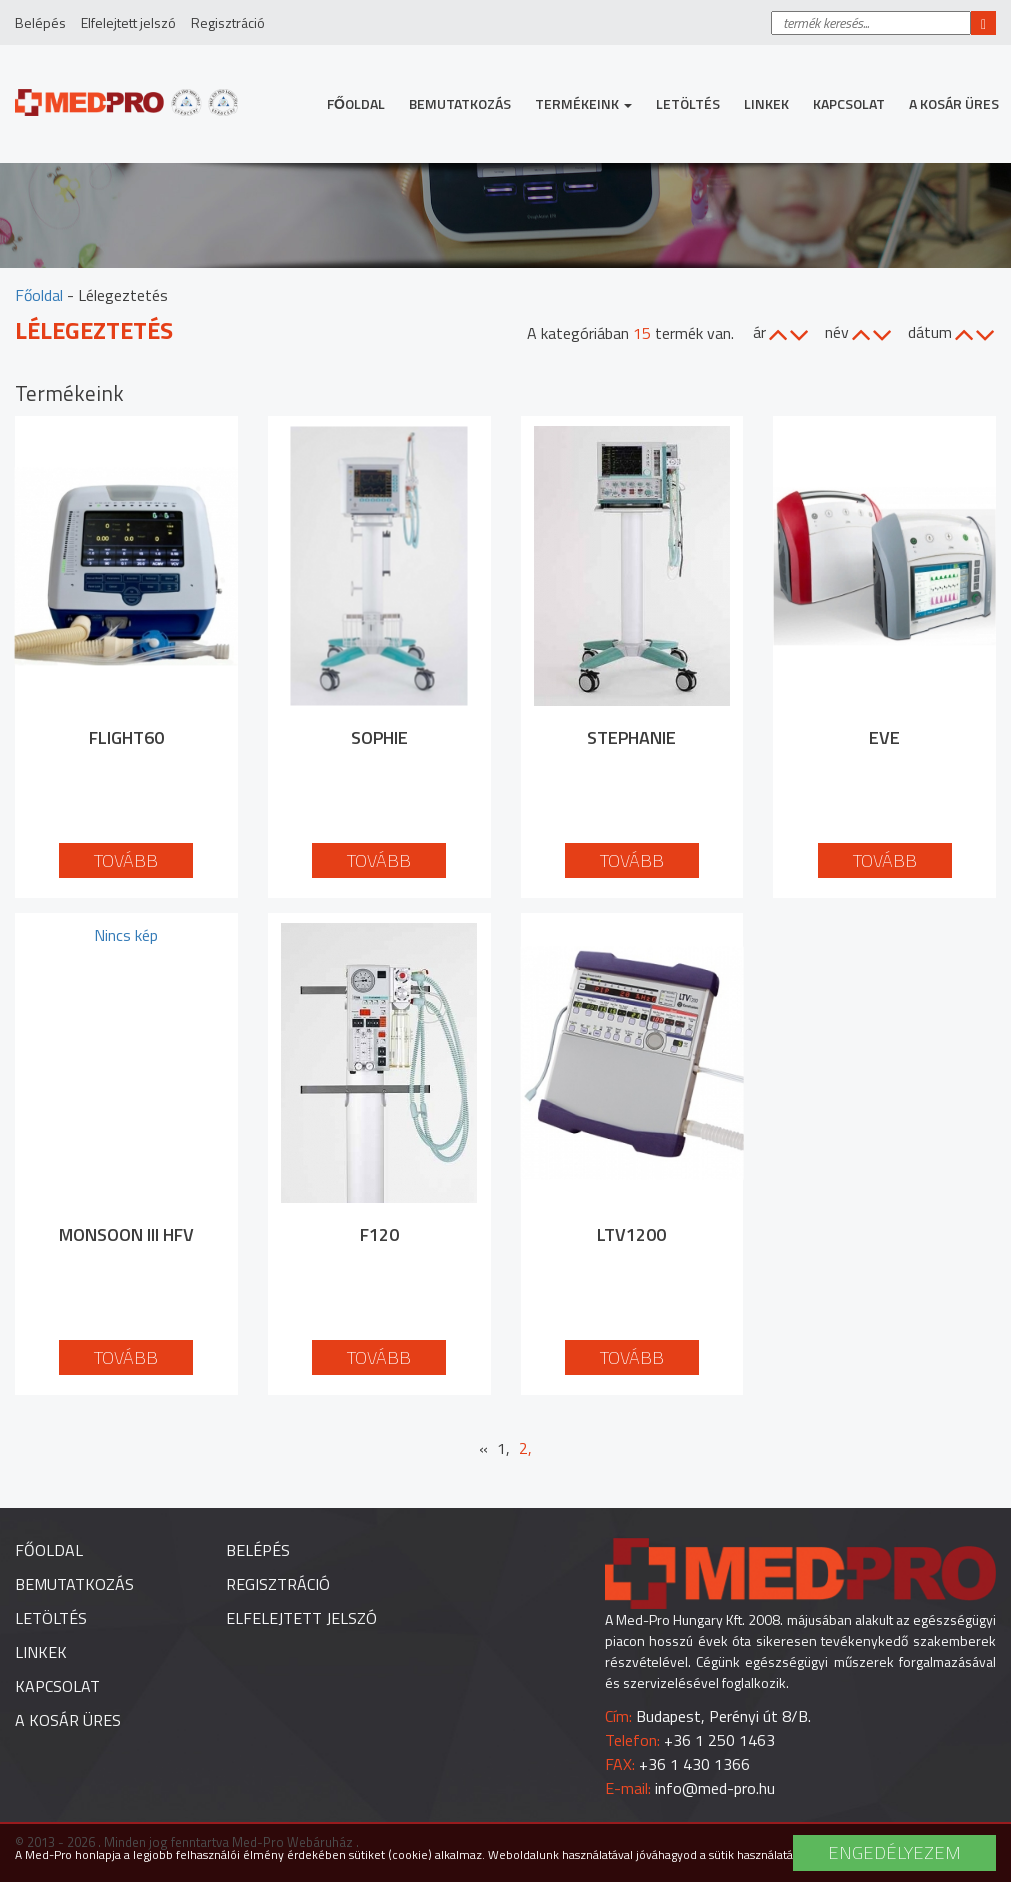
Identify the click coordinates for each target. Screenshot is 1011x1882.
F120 (379, 1234)
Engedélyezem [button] (894, 1852)
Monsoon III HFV (126, 1234)
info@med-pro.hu (715, 1788)
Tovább (126, 860)
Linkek (766, 103)
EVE (884, 737)
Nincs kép (126, 935)
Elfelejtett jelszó (128, 22)
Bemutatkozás (460, 103)
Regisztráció (228, 22)
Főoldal (356, 103)
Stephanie (631, 737)
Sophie (379, 737)
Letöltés (688, 103)
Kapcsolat (849, 103)
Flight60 (126, 737)
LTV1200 (631, 1234)
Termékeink (583, 103)
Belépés (40, 22)
